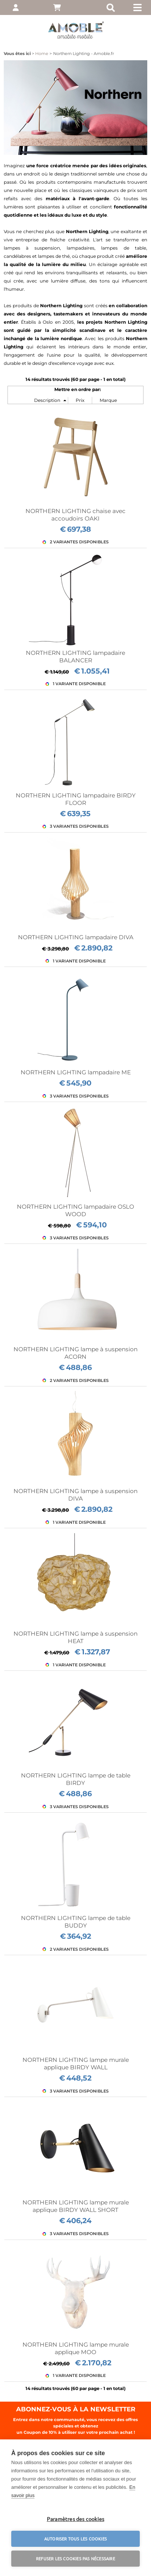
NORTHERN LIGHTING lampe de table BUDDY (75, 1921)
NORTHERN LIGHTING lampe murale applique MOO (75, 2348)
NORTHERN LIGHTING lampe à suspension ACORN (75, 1353)
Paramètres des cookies (75, 2518)
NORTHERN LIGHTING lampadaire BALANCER (75, 656)
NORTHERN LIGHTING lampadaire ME (76, 1072)
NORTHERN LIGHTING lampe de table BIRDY (75, 1779)
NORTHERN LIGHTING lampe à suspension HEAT (75, 1637)
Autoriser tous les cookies (75, 2539)
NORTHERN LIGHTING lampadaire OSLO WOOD (75, 1210)
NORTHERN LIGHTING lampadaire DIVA (75, 937)
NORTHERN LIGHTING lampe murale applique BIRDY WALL (75, 2063)
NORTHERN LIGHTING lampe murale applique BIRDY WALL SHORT (75, 2206)
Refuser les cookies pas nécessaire (75, 2558)
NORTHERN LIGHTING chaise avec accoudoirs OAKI (75, 514)
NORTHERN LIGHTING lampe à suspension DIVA (75, 1494)
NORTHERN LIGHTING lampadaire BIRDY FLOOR (76, 799)
